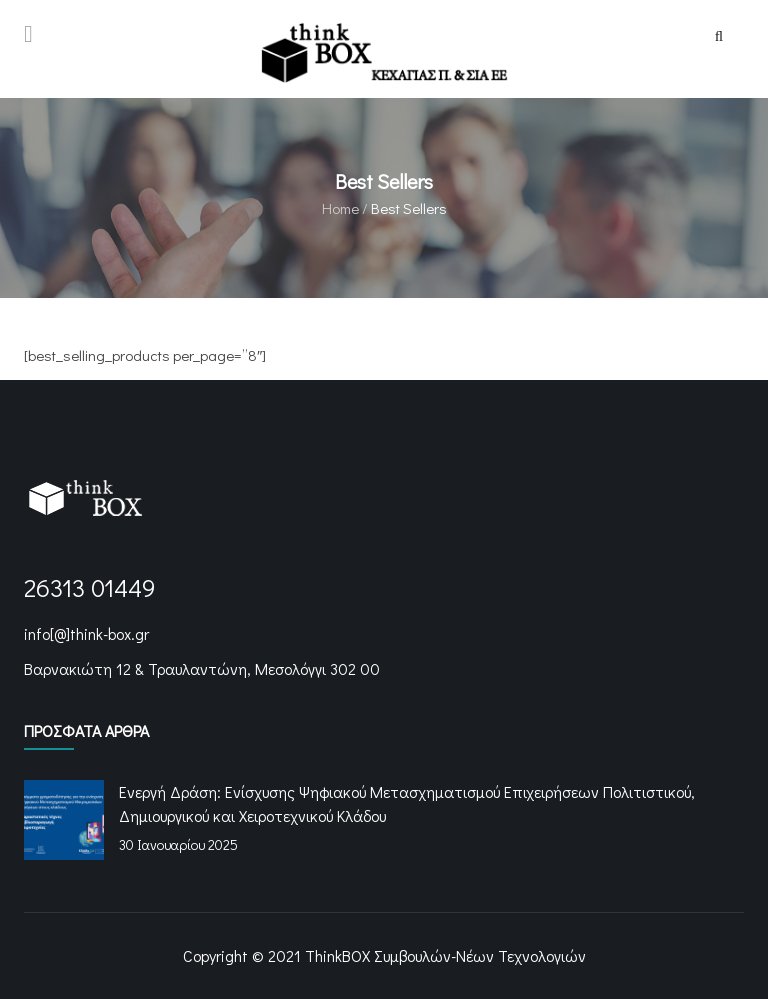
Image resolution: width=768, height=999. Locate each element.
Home (340, 208)
